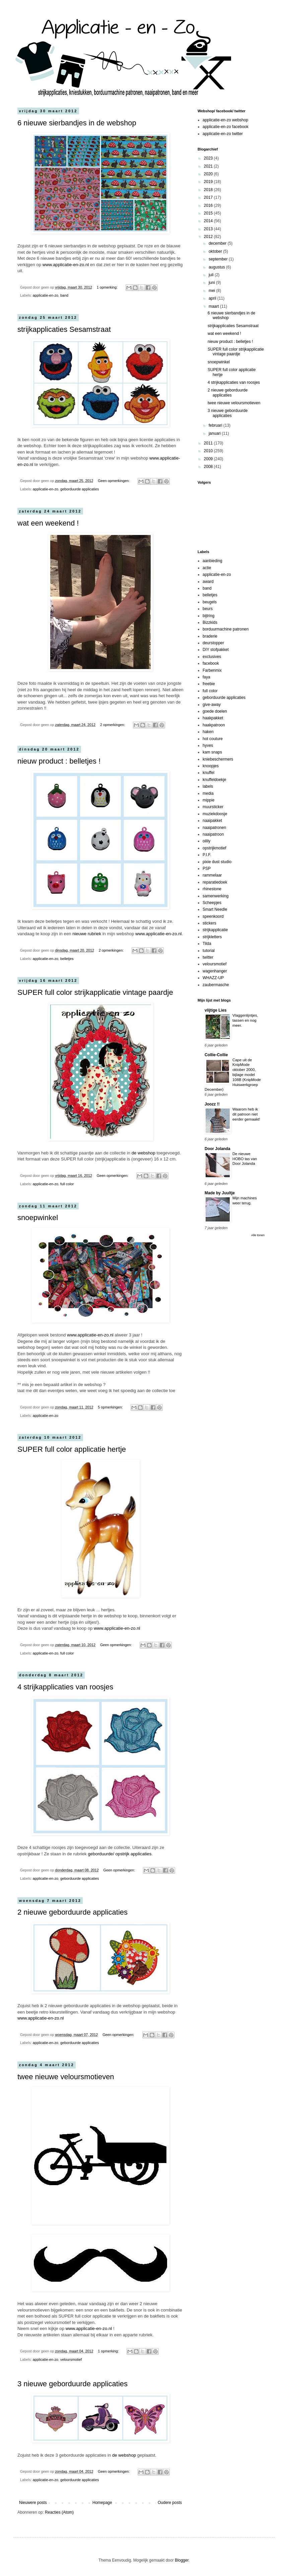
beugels (210, 602)
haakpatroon (214, 725)
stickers (209, 923)
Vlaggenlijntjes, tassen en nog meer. (245, 1020)
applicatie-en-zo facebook (225, 126)
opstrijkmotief (214, 848)
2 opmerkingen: (113, 725)
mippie (208, 800)
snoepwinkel (37, 1217)
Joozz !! (212, 1104)
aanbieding (212, 560)
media (208, 793)
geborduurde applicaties (79, 489)
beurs (208, 608)
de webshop (143, 1152)
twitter (208, 957)
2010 (209, 450)
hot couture (213, 738)
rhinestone (212, 889)
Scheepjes (212, 902)
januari (215, 433)
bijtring (208, 615)
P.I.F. (207, 854)
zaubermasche (216, 984)
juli (212, 275)
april (213, 298)
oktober (216, 251)
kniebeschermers (218, 759)
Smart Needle (215, 909)
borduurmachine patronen (225, 629)
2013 (209, 229)
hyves (208, 745)
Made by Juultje (220, 1193)
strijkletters (212, 937)
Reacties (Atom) (59, 2512)
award (208, 581)
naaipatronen (214, 827)
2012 (209, 236)
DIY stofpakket (216, 649)
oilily (206, 841)
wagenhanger (215, 971)
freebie (209, 683)
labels (208, 786)
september (219, 259)
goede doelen (215, 711)
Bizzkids (210, 622)
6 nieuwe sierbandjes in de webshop (76, 123)
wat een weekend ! (48, 523)
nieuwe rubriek (86, 933)
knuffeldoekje (214, 779)
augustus (217, 267)
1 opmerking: (108, 287)
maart (214, 306)
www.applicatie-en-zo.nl (66, 264)
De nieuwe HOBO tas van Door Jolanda (244, 1159)
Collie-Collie (216, 1055)
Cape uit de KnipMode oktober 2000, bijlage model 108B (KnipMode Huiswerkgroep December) (233, 1075)
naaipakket (212, 820)
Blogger (182, 2560)
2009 (209, 459)
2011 (209, 443)
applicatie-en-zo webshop (225, 120)
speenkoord (213, 916)
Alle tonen (258, 1235)
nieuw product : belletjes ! (58, 761)
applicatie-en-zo (45, 295)
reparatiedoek (215, 882)
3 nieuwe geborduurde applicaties (72, 2384)
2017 (209, 197)
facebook (211, 663)
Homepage (102, 2502)
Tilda (207, 943)
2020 (209, 174)
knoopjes (211, 766)
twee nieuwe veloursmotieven (65, 2077)
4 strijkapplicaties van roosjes (65, 1687)
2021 (209, 166)
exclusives (212, 656)
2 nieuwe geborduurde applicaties (72, 1912)
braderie (210, 636)
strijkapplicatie (215, 929)
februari (216, 425)
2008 (209, 466)
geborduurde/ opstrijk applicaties (119, 1853)
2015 (209, 213)
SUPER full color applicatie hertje (71, 1449)
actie (207, 567)
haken (208, 731)
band (64, 295)
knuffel (208, 772)
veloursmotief (71, 2359)
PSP (207, 868)
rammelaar (212, 875)
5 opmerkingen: (111, 1407)
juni (212, 282)
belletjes (67, 959)
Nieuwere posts (33, 2502)
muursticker (213, 806)
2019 (209, 181)
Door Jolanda (217, 1148)
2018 (209, 189)
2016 (209, 205)
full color (67, 1184)
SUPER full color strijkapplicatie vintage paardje (95, 992)
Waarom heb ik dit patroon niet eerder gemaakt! (246, 1114)
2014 (209, 221)
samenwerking (215, 896)
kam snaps (212, 752)
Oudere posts (170, 2502)
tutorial (209, 950)
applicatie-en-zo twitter (223, 133)
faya (206, 677)
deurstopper (213, 643)
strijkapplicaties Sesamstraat (64, 329)
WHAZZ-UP (213, 977)
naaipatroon (213, 834)
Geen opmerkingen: (114, 481)
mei (212, 290)
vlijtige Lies (215, 1010)
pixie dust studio (217, 861)
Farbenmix (212, 670)
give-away (212, 704)
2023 (209, 158)
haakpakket (213, 718)
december (218, 243)
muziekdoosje (215, 814)
